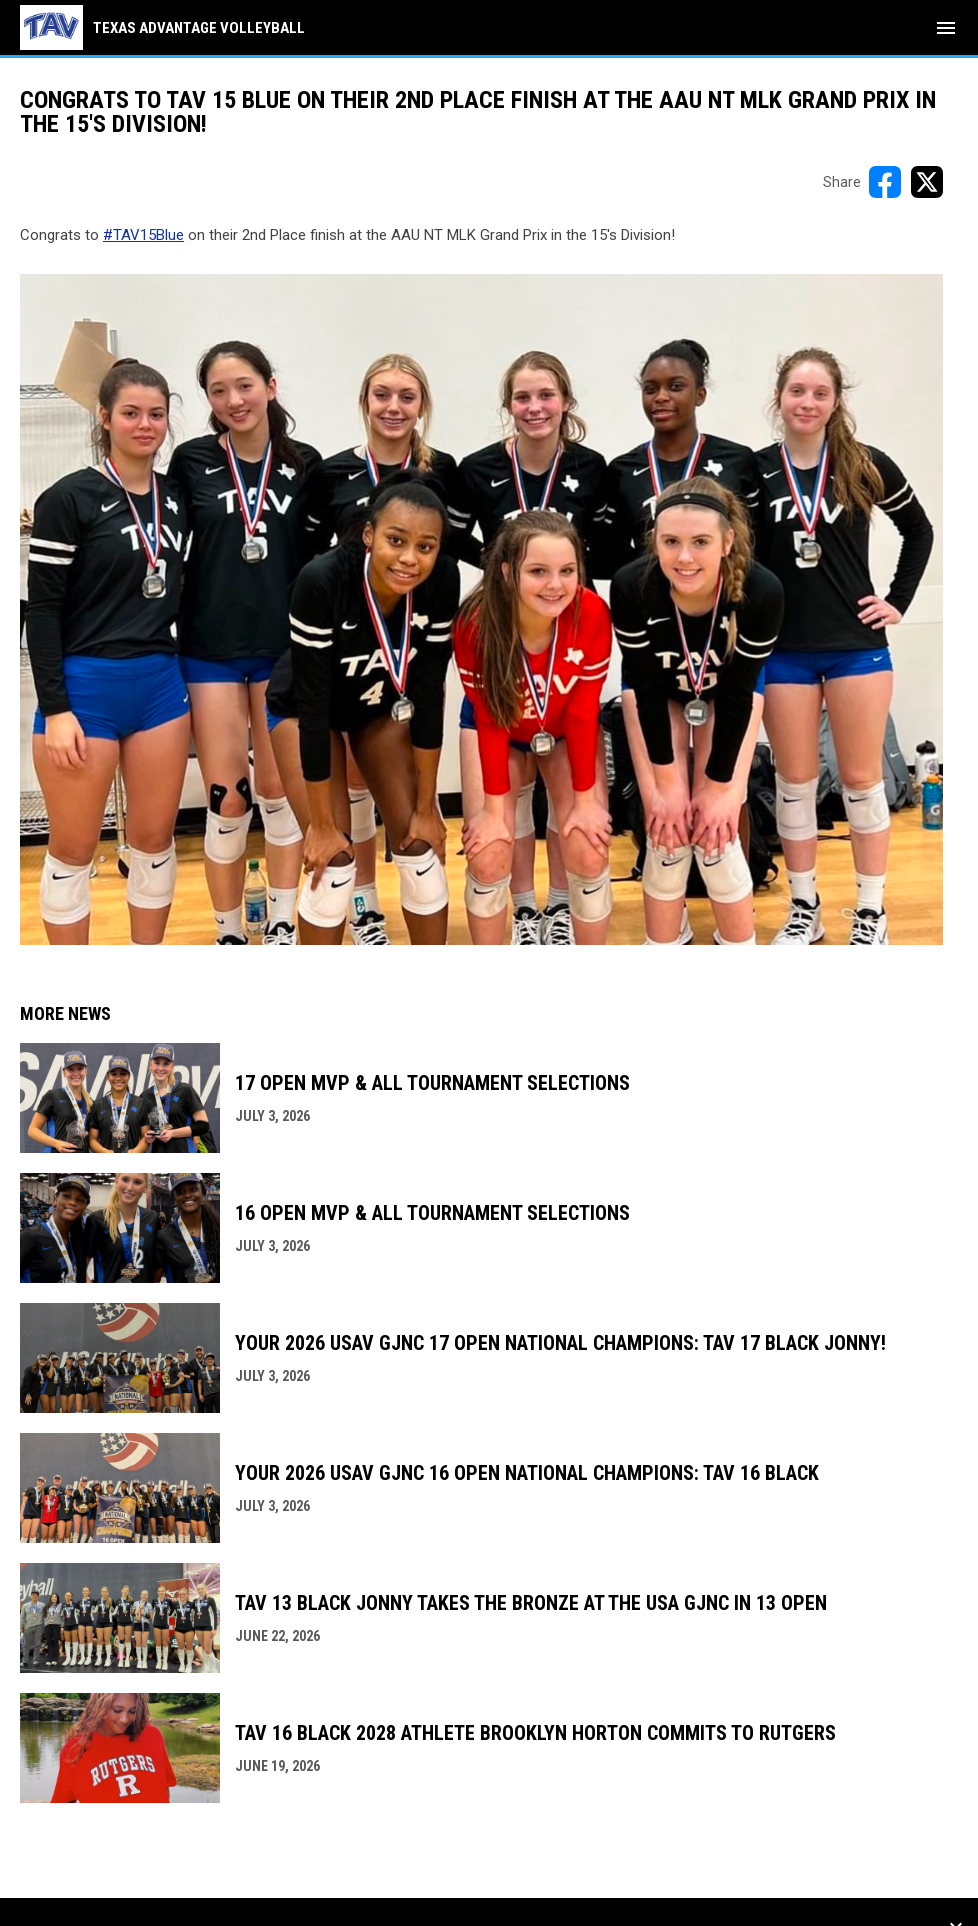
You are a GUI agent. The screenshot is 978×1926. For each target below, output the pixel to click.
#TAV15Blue (143, 235)
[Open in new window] (481, 609)
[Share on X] (927, 182)
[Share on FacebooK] (885, 182)
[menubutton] (946, 28)
